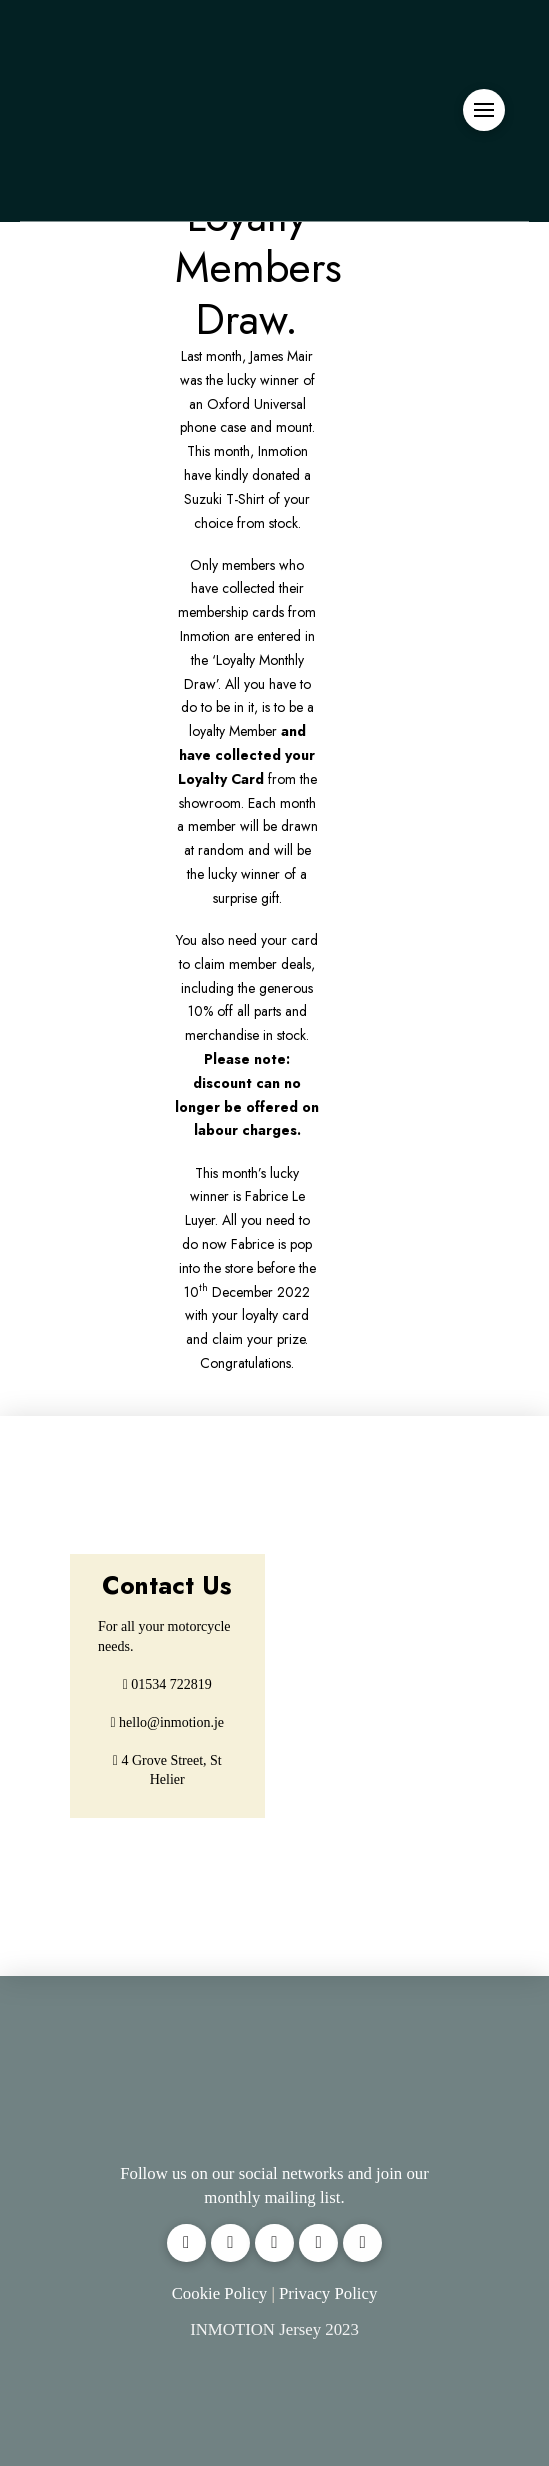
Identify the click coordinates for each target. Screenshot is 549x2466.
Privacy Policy (328, 2293)
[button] (484, 110)
